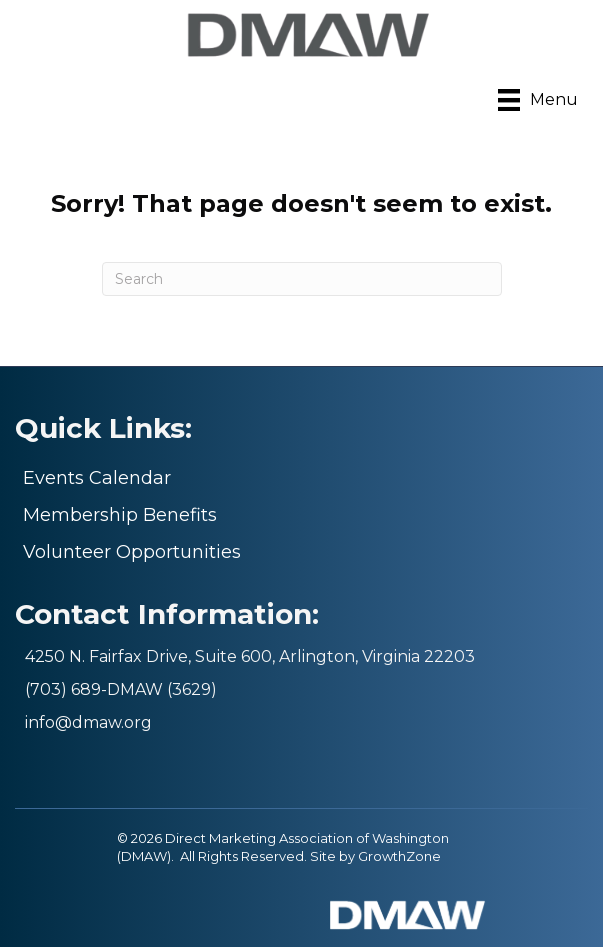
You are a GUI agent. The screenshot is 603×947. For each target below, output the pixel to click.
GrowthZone (399, 856)
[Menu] (538, 100)
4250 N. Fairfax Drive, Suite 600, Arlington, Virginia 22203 (250, 656)
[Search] (302, 279)
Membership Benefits (120, 515)
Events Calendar (97, 478)
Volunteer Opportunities (132, 552)
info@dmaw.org (88, 722)
